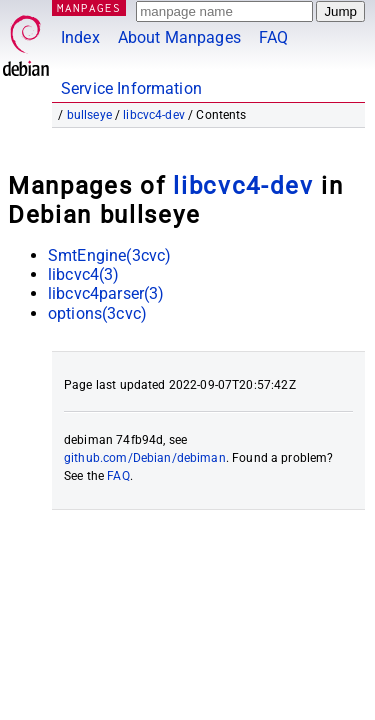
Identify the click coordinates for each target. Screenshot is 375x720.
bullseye (89, 115)
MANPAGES (89, 7)
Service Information (131, 88)
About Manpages (179, 37)
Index (80, 37)
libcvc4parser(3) (106, 293)
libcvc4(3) (84, 274)
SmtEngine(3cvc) (109, 255)
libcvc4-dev (154, 115)
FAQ (273, 37)
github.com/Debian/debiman (145, 458)
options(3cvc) (97, 313)
